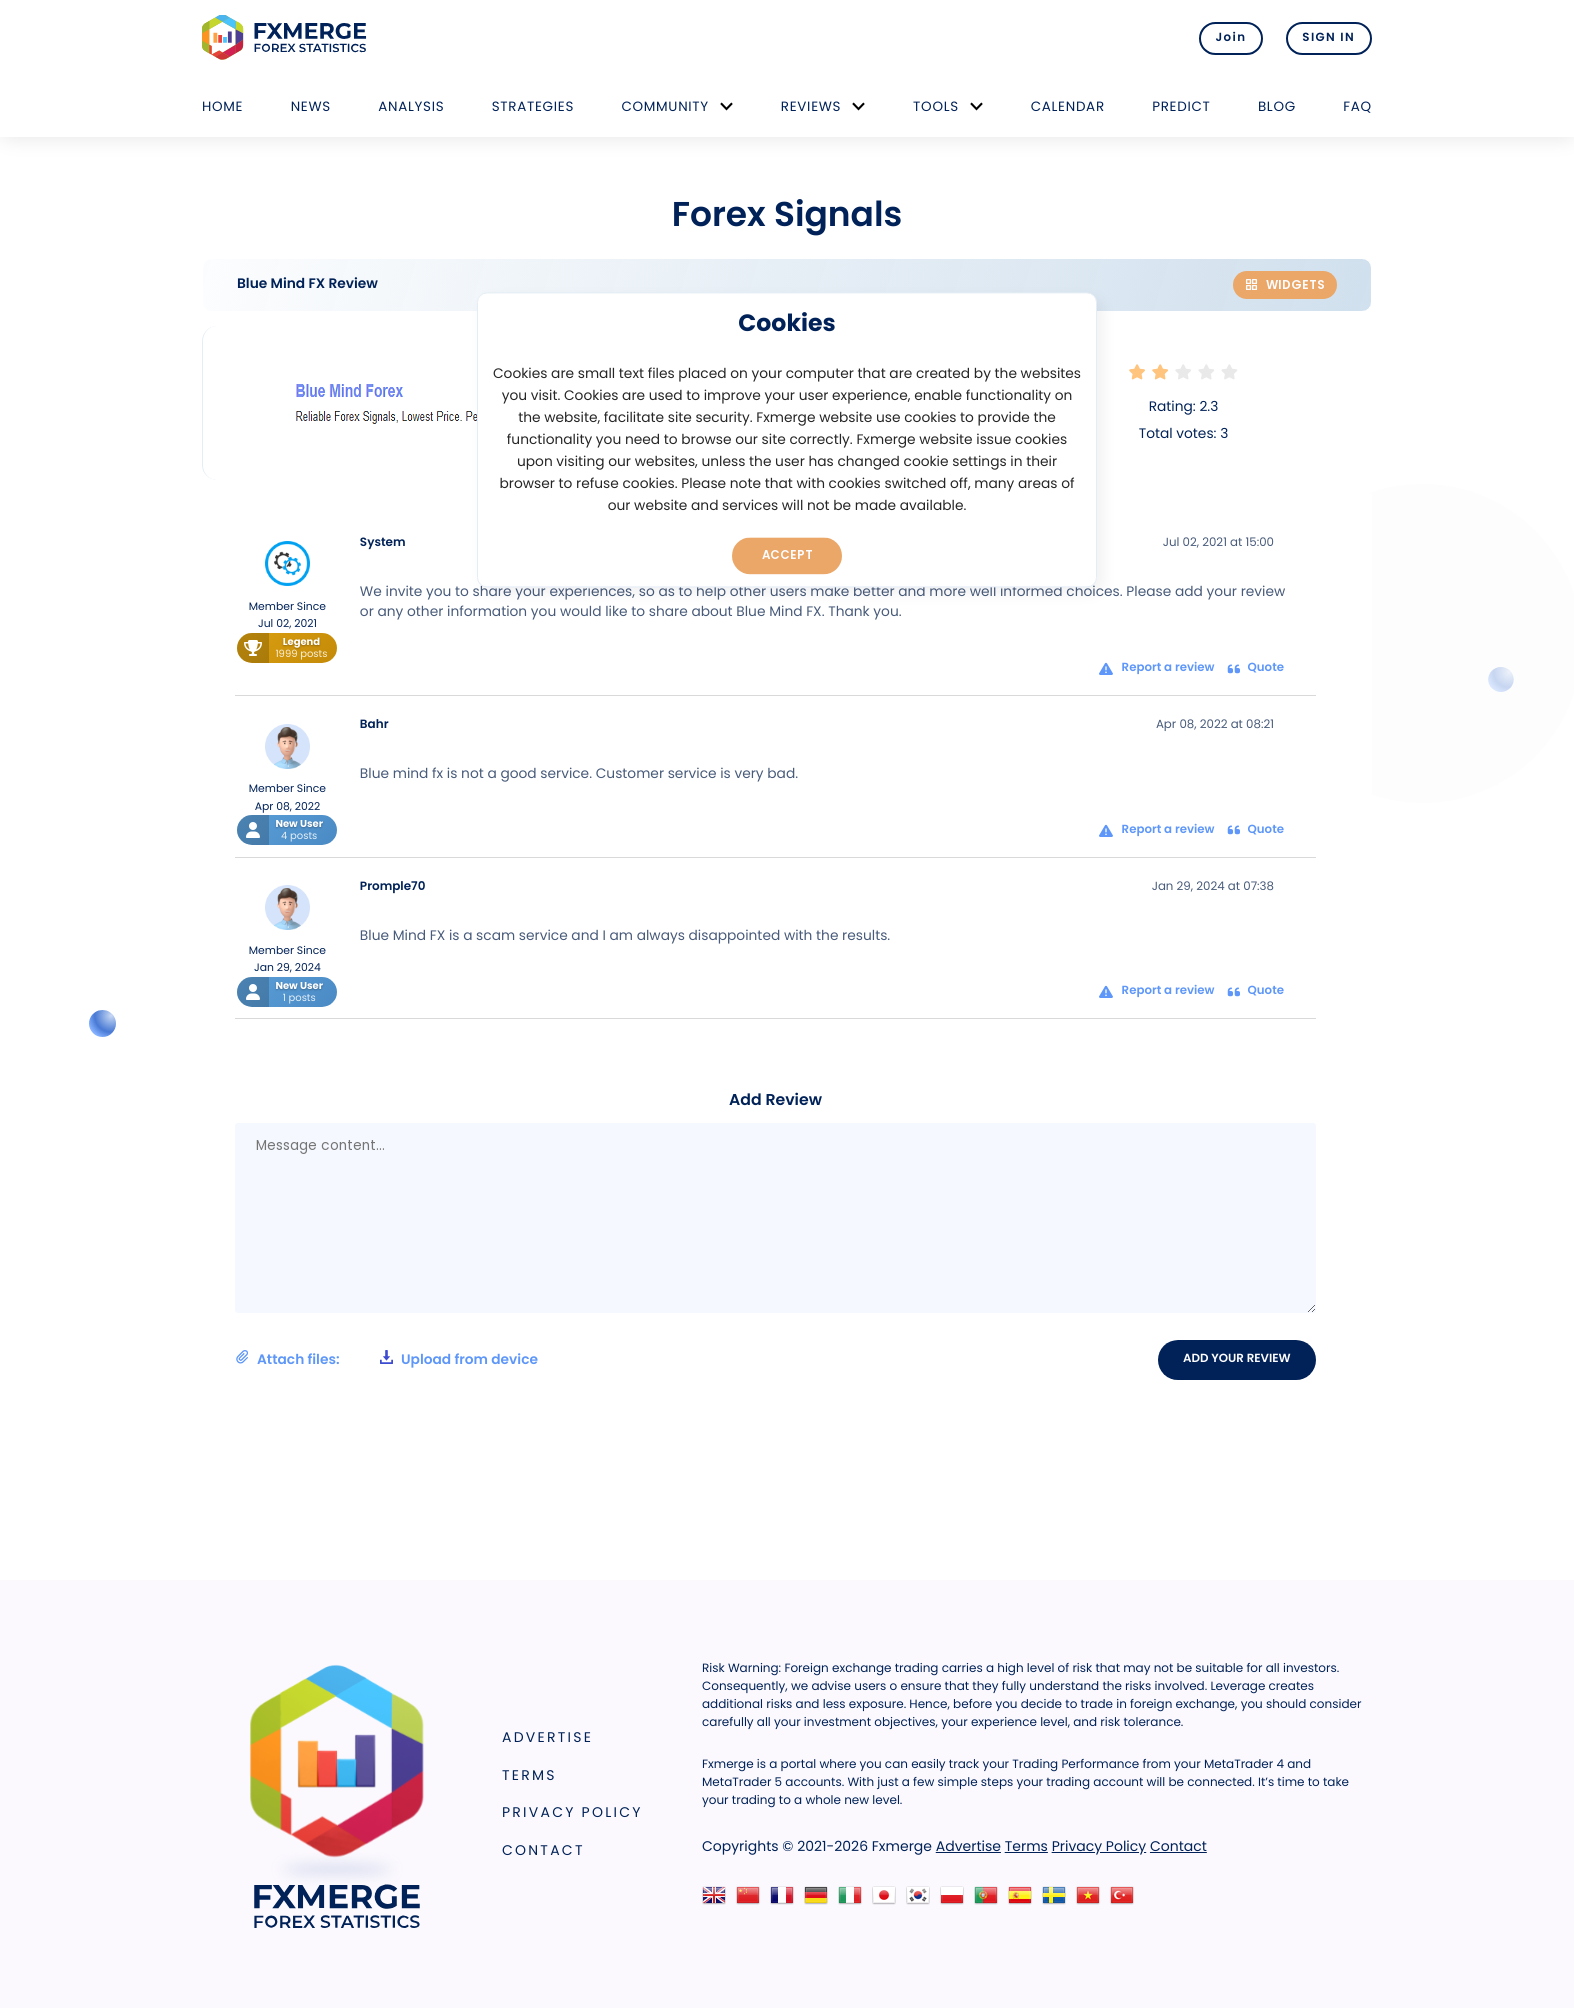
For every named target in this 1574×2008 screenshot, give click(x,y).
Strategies (533, 106)
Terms (529, 1775)
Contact (543, 1850)
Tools (936, 106)
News (311, 106)
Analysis (411, 106)
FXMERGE (287, 37)
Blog (1277, 106)
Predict (1181, 106)
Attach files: (386, 1359)
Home (222, 106)
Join (1229, 38)
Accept (787, 555)
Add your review (1237, 1359)
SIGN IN (1328, 38)
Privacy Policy (572, 1812)
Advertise (547, 1737)
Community (665, 106)
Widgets (1285, 284)
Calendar (1068, 106)
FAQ (1357, 106)
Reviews (811, 106)
